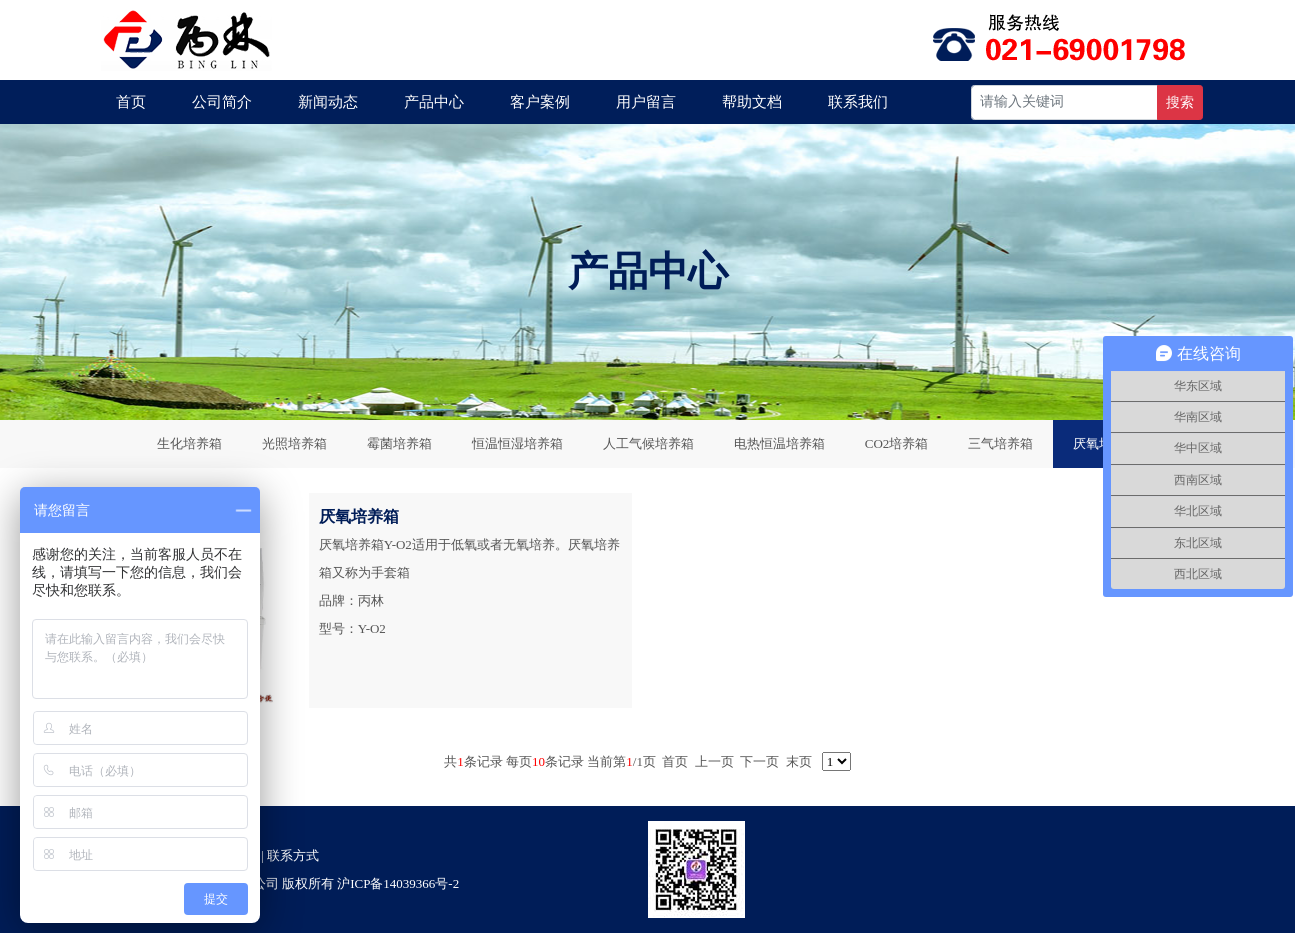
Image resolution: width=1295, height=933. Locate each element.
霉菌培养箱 (399, 443)
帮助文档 (752, 102)
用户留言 (646, 102)
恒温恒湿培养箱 (517, 443)
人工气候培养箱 (648, 443)
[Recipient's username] (1064, 102)
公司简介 (222, 102)
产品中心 (434, 102)
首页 (131, 102)
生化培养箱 (189, 443)
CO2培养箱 (897, 443)
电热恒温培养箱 (779, 443)
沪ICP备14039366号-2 (398, 883)
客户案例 (540, 102)
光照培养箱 (294, 443)
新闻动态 (328, 102)
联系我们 (858, 102)
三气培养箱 (1000, 443)
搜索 (1180, 102)
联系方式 (293, 855)
